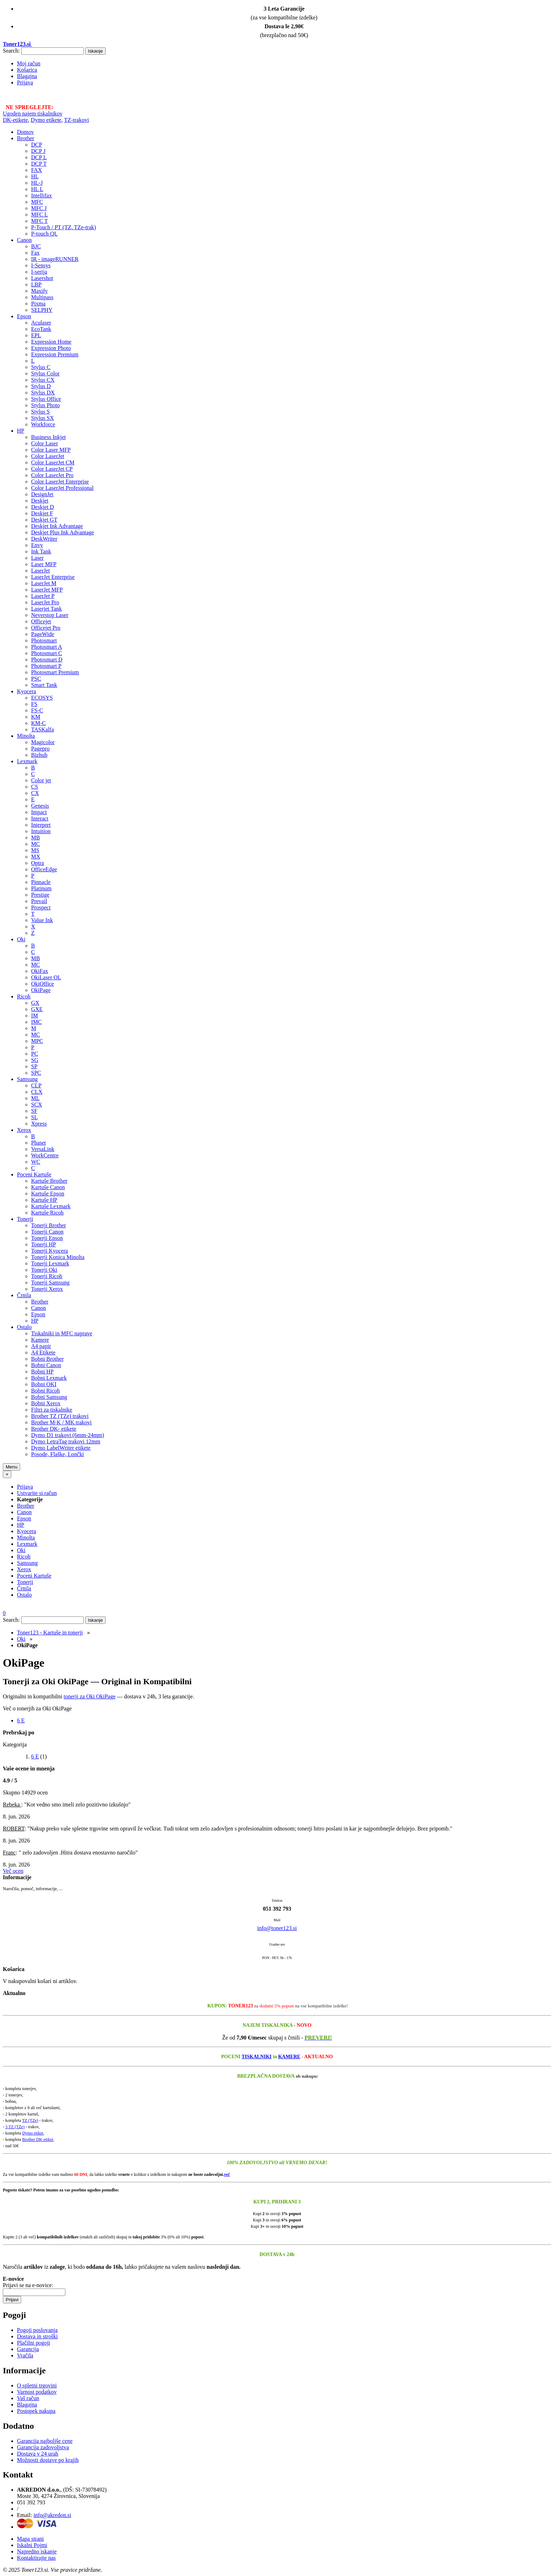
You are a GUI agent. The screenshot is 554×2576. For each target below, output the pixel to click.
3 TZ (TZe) (14, 2126)
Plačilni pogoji (33, 2343)
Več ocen (13, 1871)
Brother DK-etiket (37, 2139)
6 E (21, 1720)
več (227, 2174)
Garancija (28, 2349)
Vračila (25, 2355)
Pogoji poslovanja (37, 2330)
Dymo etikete (46, 120)
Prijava (25, 82)
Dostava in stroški (37, 2336)
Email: (24, 2515)
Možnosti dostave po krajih (48, 2460)
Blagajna (27, 76)
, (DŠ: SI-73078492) (62, 2490)
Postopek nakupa (36, 2411)
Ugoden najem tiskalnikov (33, 114)
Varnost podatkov (37, 2392)
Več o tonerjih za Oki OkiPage (37, 1708)
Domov (25, 132)
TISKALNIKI (257, 2056)
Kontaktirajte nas (36, 2558)
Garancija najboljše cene (44, 2441)
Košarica (27, 70)
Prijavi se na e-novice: (28, 2285)
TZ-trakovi (76, 120)
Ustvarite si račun (37, 1493)
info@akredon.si (52, 2515)
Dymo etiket (32, 2133)
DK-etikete (15, 120)
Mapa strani (30, 2539)
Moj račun (28, 63)
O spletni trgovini (37, 2385)
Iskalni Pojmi (32, 2545)
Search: (11, 51)
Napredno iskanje (37, 2551)
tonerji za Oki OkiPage (90, 1696)
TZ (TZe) (30, 2120)
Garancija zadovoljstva (43, 2447)
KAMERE (289, 2056)
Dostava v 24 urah (37, 2454)
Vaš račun (28, 2398)
